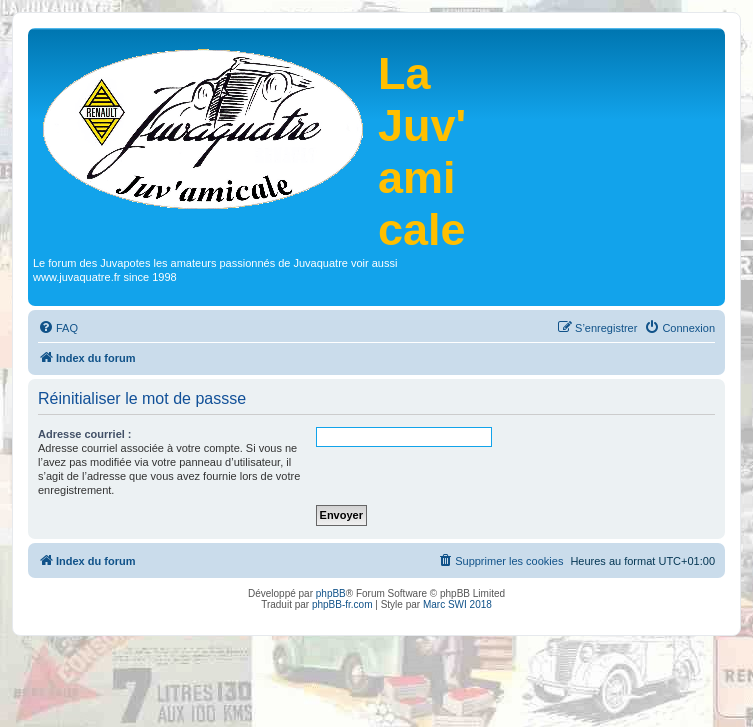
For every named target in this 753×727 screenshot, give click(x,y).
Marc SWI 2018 (457, 604)
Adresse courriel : (85, 434)
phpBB (331, 593)
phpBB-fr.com (342, 604)
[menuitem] (58, 328)
